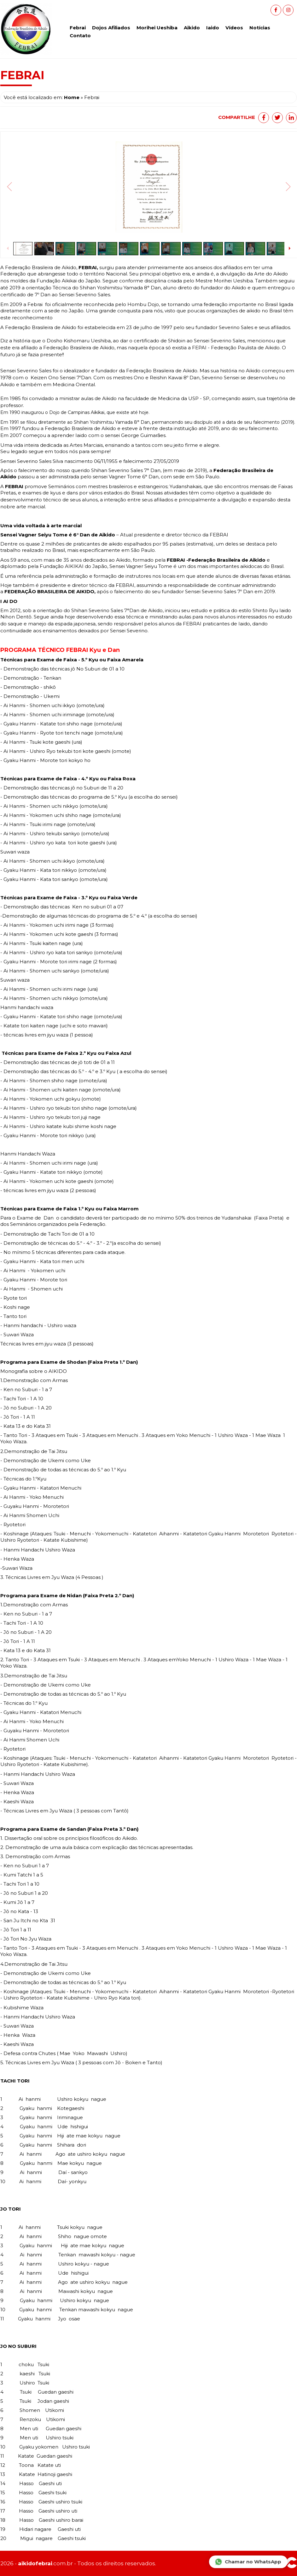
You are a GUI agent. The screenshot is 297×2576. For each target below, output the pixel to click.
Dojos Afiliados (111, 28)
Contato (80, 35)
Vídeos (234, 28)
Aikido (192, 28)
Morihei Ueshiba (157, 28)
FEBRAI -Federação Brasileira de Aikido (215, 560)
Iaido (212, 28)
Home (71, 97)
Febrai (78, 28)
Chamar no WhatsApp (248, 2562)
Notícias (259, 28)
